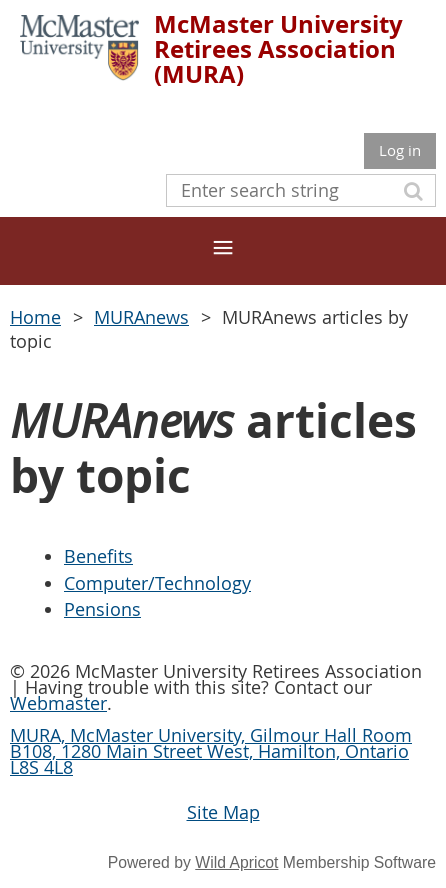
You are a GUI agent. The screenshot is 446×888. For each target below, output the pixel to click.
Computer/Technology (157, 583)
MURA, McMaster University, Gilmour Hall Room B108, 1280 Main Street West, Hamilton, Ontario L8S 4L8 (211, 751)
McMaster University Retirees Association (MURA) (278, 49)
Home (35, 317)
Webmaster (58, 703)
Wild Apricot (236, 862)
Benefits (98, 556)
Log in (400, 150)
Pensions (102, 609)
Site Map (223, 812)
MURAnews (141, 317)
